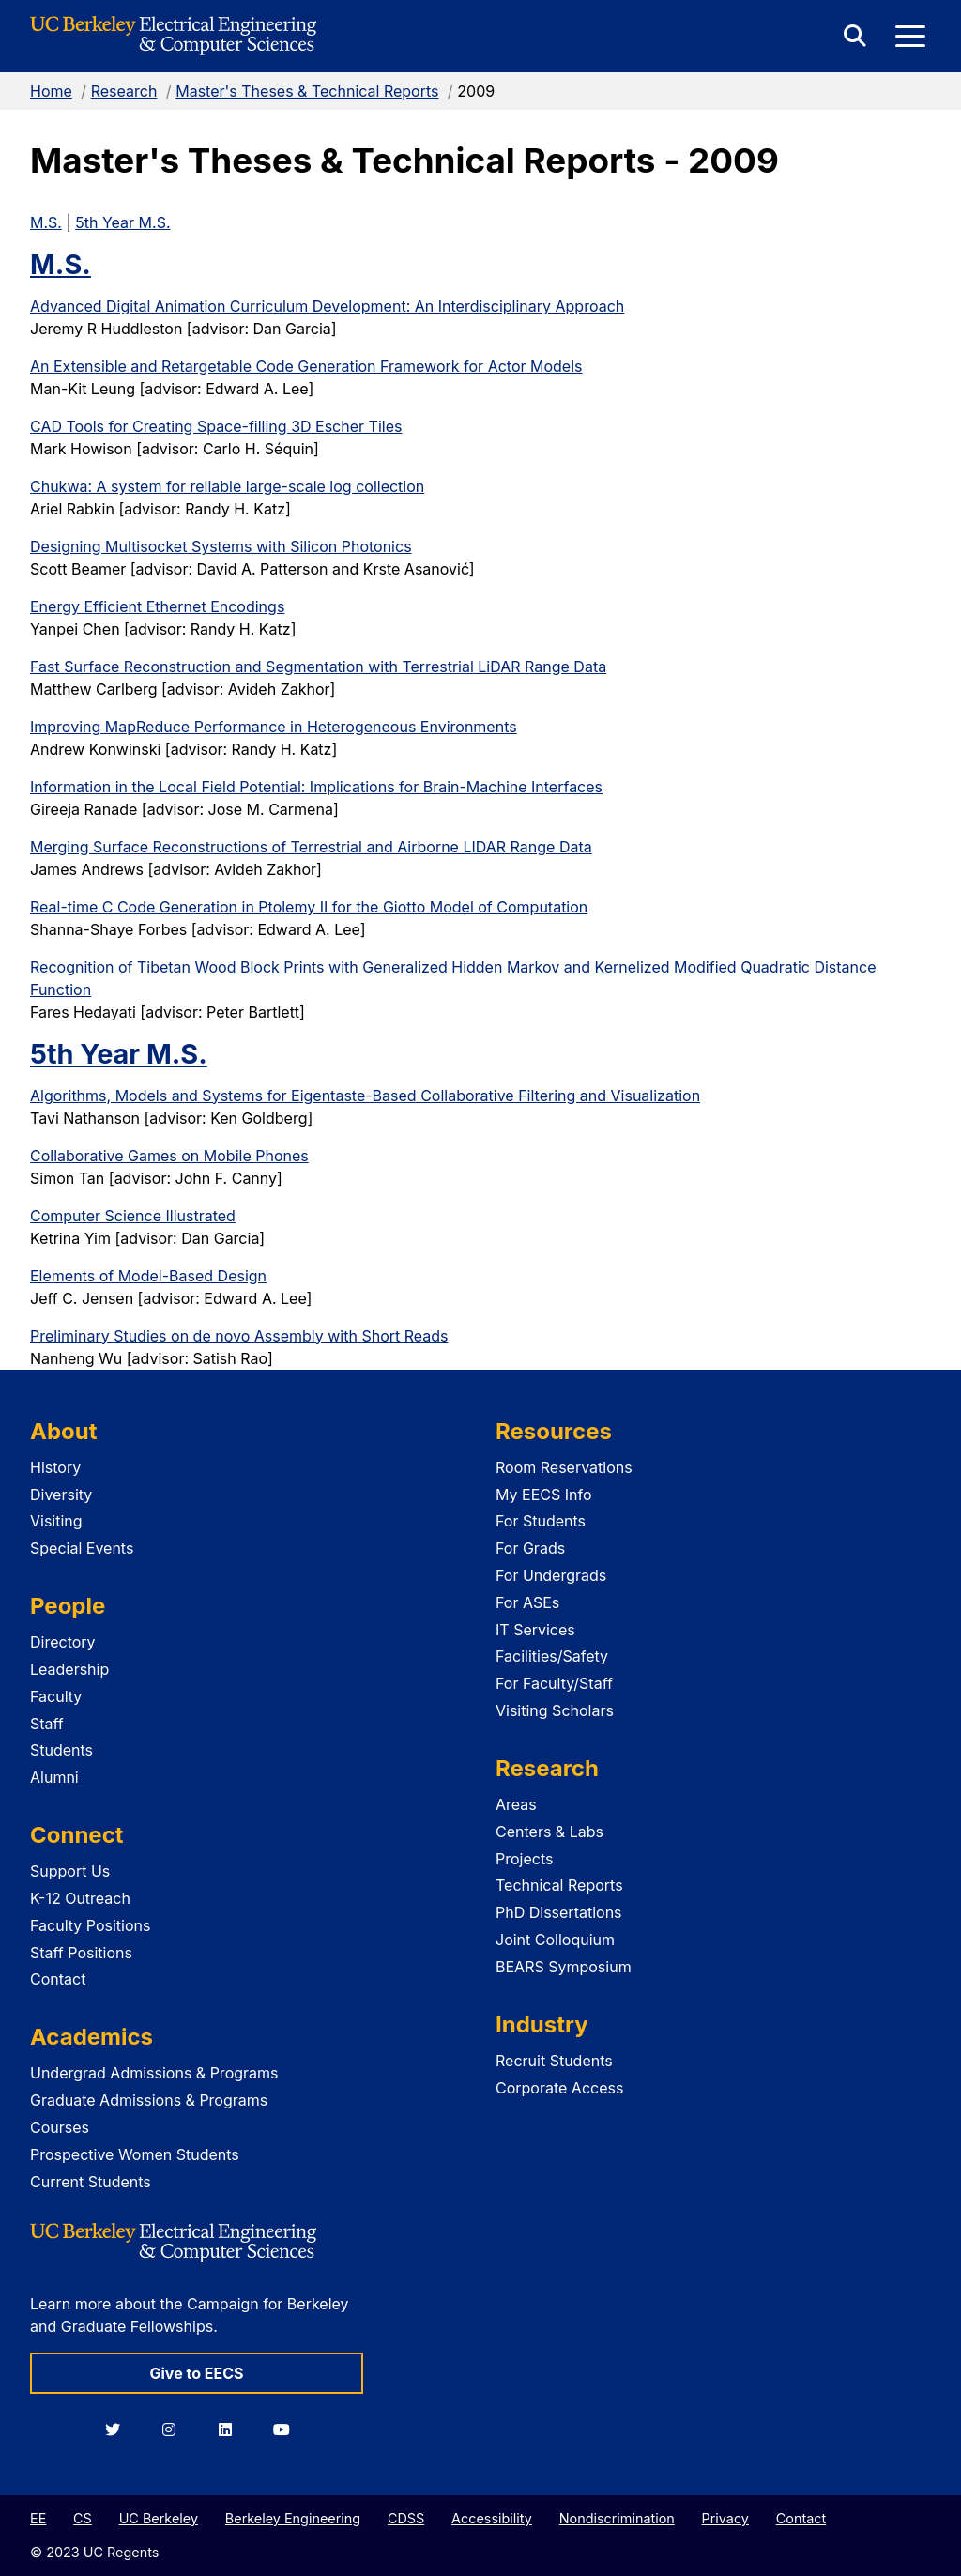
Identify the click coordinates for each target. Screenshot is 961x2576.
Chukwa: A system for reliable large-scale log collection (227, 486)
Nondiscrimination (617, 2518)
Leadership (69, 1669)
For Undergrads (551, 1575)
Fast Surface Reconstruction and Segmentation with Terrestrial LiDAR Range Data (318, 666)
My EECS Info (544, 1494)
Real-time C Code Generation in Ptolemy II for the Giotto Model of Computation (308, 906)
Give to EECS (196, 2373)
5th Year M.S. (122, 222)
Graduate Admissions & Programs (148, 2100)
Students (61, 1749)
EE (38, 2518)
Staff (47, 1723)
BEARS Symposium (564, 1966)
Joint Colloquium (555, 1939)
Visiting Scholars (555, 1710)
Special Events (81, 1548)
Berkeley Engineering (292, 2518)
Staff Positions (81, 1952)
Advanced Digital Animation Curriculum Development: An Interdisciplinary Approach (327, 306)
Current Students (90, 2181)
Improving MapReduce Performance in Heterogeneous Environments (273, 726)
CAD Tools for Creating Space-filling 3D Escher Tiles (216, 426)
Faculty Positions (90, 1925)
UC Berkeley (158, 2518)
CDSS (406, 2518)
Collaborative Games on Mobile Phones (169, 1155)
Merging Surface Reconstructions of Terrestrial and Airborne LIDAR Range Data (311, 846)
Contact (57, 1979)
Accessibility (491, 2518)
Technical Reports (559, 1885)
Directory (63, 1642)
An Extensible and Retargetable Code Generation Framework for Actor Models (306, 366)
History (55, 1467)
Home (51, 91)
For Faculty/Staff (554, 1683)
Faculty (56, 1696)
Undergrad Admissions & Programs (154, 2072)
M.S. (46, 222)
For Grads (530, 1548)
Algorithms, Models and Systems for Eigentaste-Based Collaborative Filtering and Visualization (365, 1095)
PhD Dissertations (559, 1912)
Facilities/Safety (552, 1656)
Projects (524, 1858)
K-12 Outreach (80, 1898)
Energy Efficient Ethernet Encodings (157, 606)
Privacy (725, 2518)
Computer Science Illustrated (133, 1215)
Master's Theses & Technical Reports (306, 91)
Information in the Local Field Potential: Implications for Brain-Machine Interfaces (316, 786)
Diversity (61, 1494)
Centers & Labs (549, 1831)
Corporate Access (559, 2087)
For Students (541, 1520)
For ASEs (527, 1602)
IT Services (535, 1629)
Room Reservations (564, 1467)
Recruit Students (554, 2060)
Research (124, 91)
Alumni (54, 1777)
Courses (59, 2127)
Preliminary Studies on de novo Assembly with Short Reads (239, 1335)
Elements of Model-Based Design (148, 1275)
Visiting (56, 1520)
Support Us (70, 1871)
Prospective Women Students (134, 2154)
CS (82, 2518)
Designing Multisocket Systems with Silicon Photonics (221, 546)
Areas (516, 1804)
